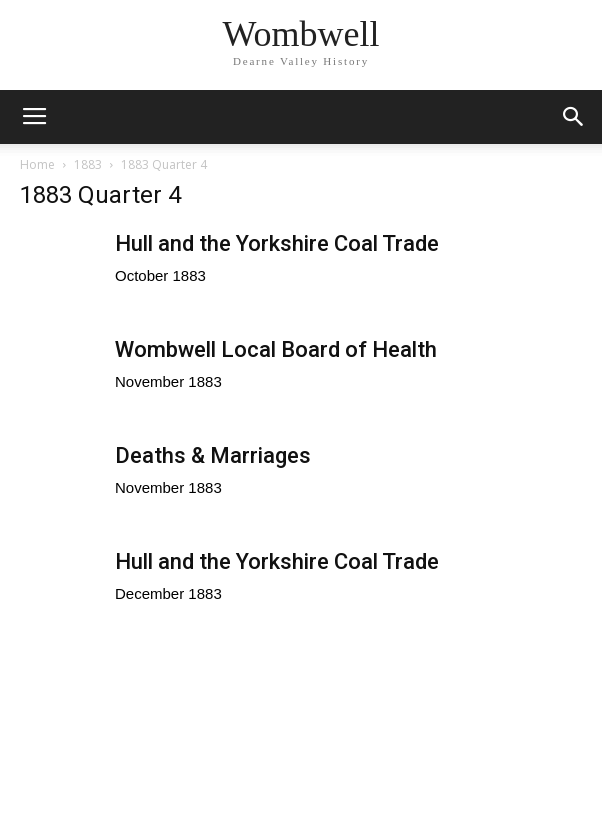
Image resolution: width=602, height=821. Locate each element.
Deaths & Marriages (213, 455)
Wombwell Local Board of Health (276, 349)
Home (37, 164)
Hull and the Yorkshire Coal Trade (277, 243)
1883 (88, 164)
